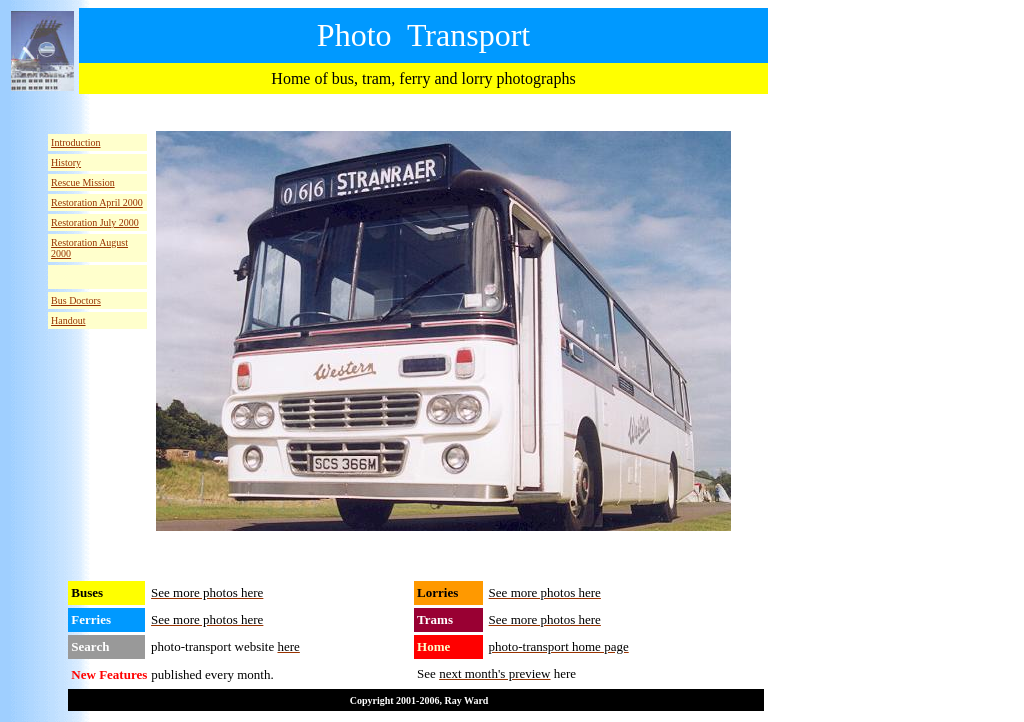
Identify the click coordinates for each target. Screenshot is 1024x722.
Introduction (75, 142)
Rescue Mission (83, 182)
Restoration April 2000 (97, 202)
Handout (68, 320)
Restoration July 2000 (95, 222)
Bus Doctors (76, 300)
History (66, 162)
